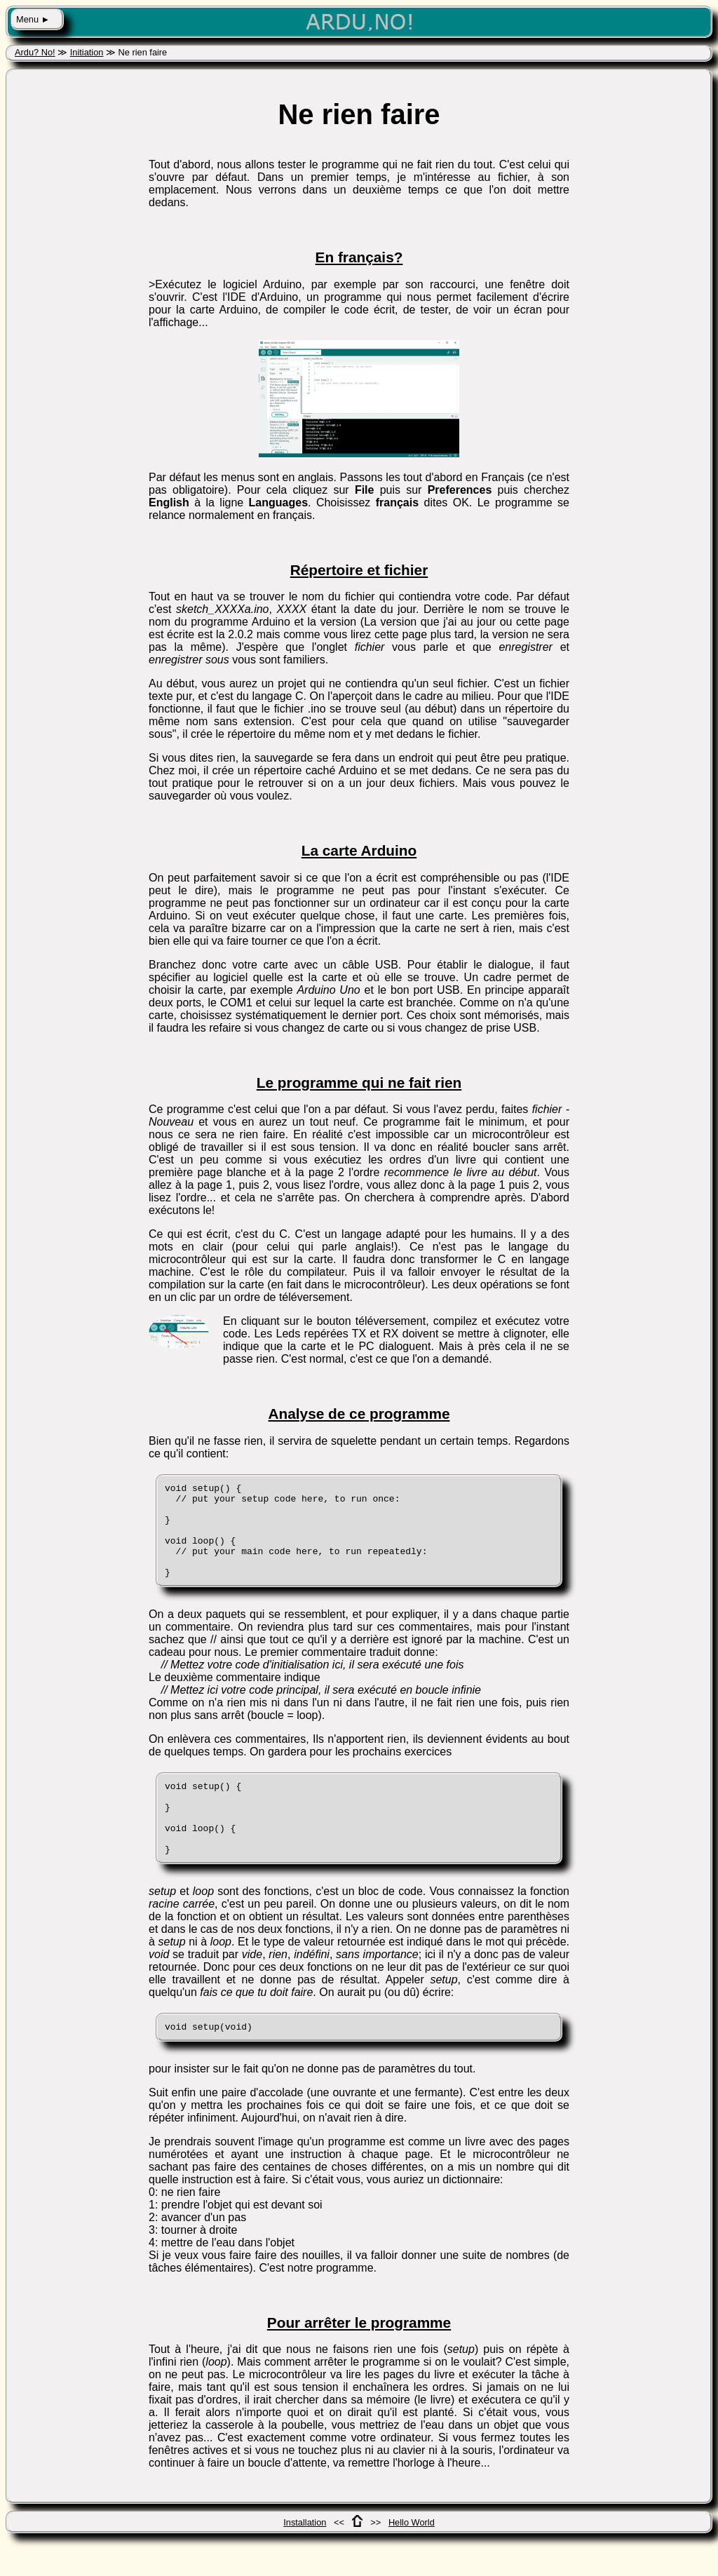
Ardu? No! (35, 52)
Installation (304, 2558)
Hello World (411, 2558)
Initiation (87, 52)
